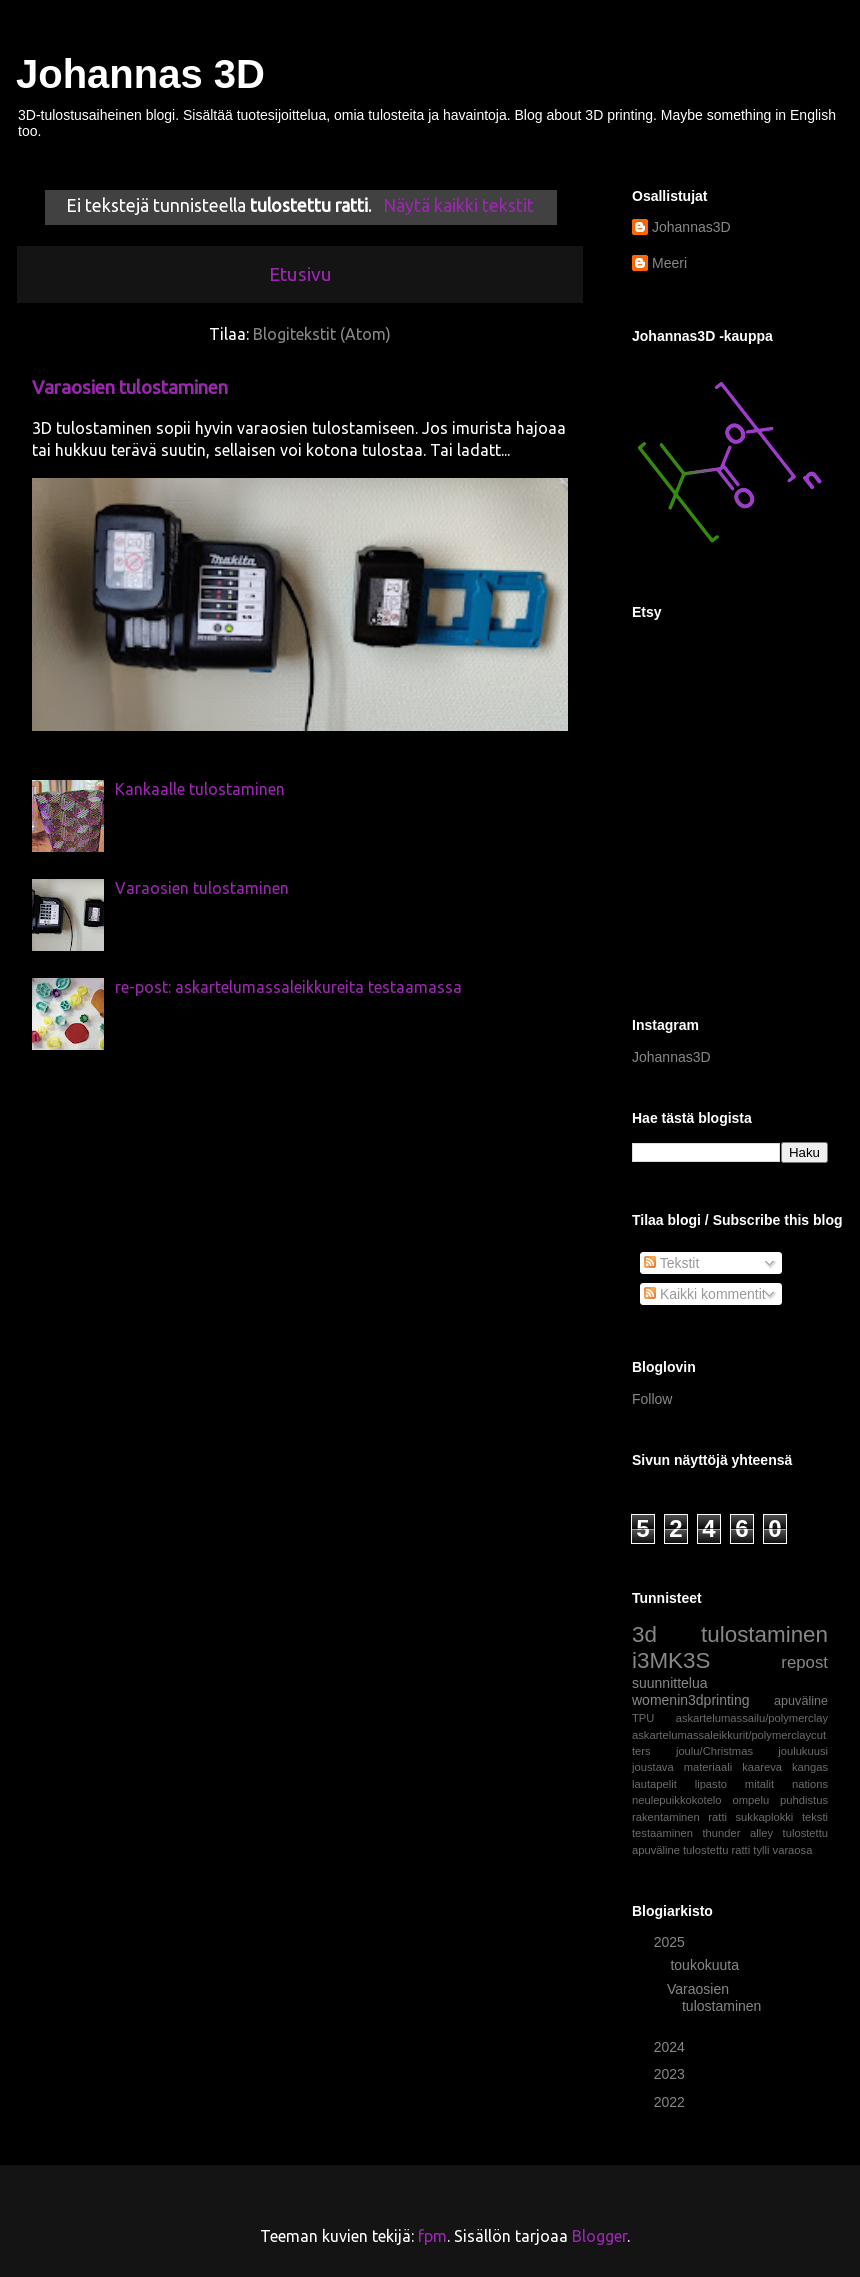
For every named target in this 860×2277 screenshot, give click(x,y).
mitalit (759, 1784)
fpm (432, 2236)
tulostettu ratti (716, 1850)
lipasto (711, 1784)
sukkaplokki (765, 1817)
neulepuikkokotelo (677, 1800)
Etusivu (300, 274)
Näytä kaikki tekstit (458, 205)
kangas (810, 1767)
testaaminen (662, 1833)
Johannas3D (691, 227)
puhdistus (804, 1800)
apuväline (801, 1701)
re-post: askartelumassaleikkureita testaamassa (288, 987)
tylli (761, 1850)
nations (810, 1784)
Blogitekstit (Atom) (322, 334)
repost (804, 1662)
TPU (643, 1718)
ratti (717, 1817)
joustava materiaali (682, 1767)
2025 (671, 1942)
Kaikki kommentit (705, 1294)
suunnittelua (670, 1683)
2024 (671, 2047)
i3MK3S (671, 1660)
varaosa (793, 1850)
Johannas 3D (140, 74)
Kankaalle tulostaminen (200, 789)
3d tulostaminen (730, 1634)
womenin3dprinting (691, 1700)
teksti (815, 1817)
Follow (652, 1399)
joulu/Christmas (714, 1751)
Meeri (669, 263)
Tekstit (671, 1263)
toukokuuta (706, 1965)
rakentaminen (666, 1817)
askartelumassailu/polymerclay (752, 1718)
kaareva (762, 1767)
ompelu (750, 1800)
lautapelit (654, 1784)
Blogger (599, 2236)
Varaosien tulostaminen (130, 387)
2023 (671, 2074)
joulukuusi (803, 1751)
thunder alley (738, 1833)
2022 (671, 2102)
